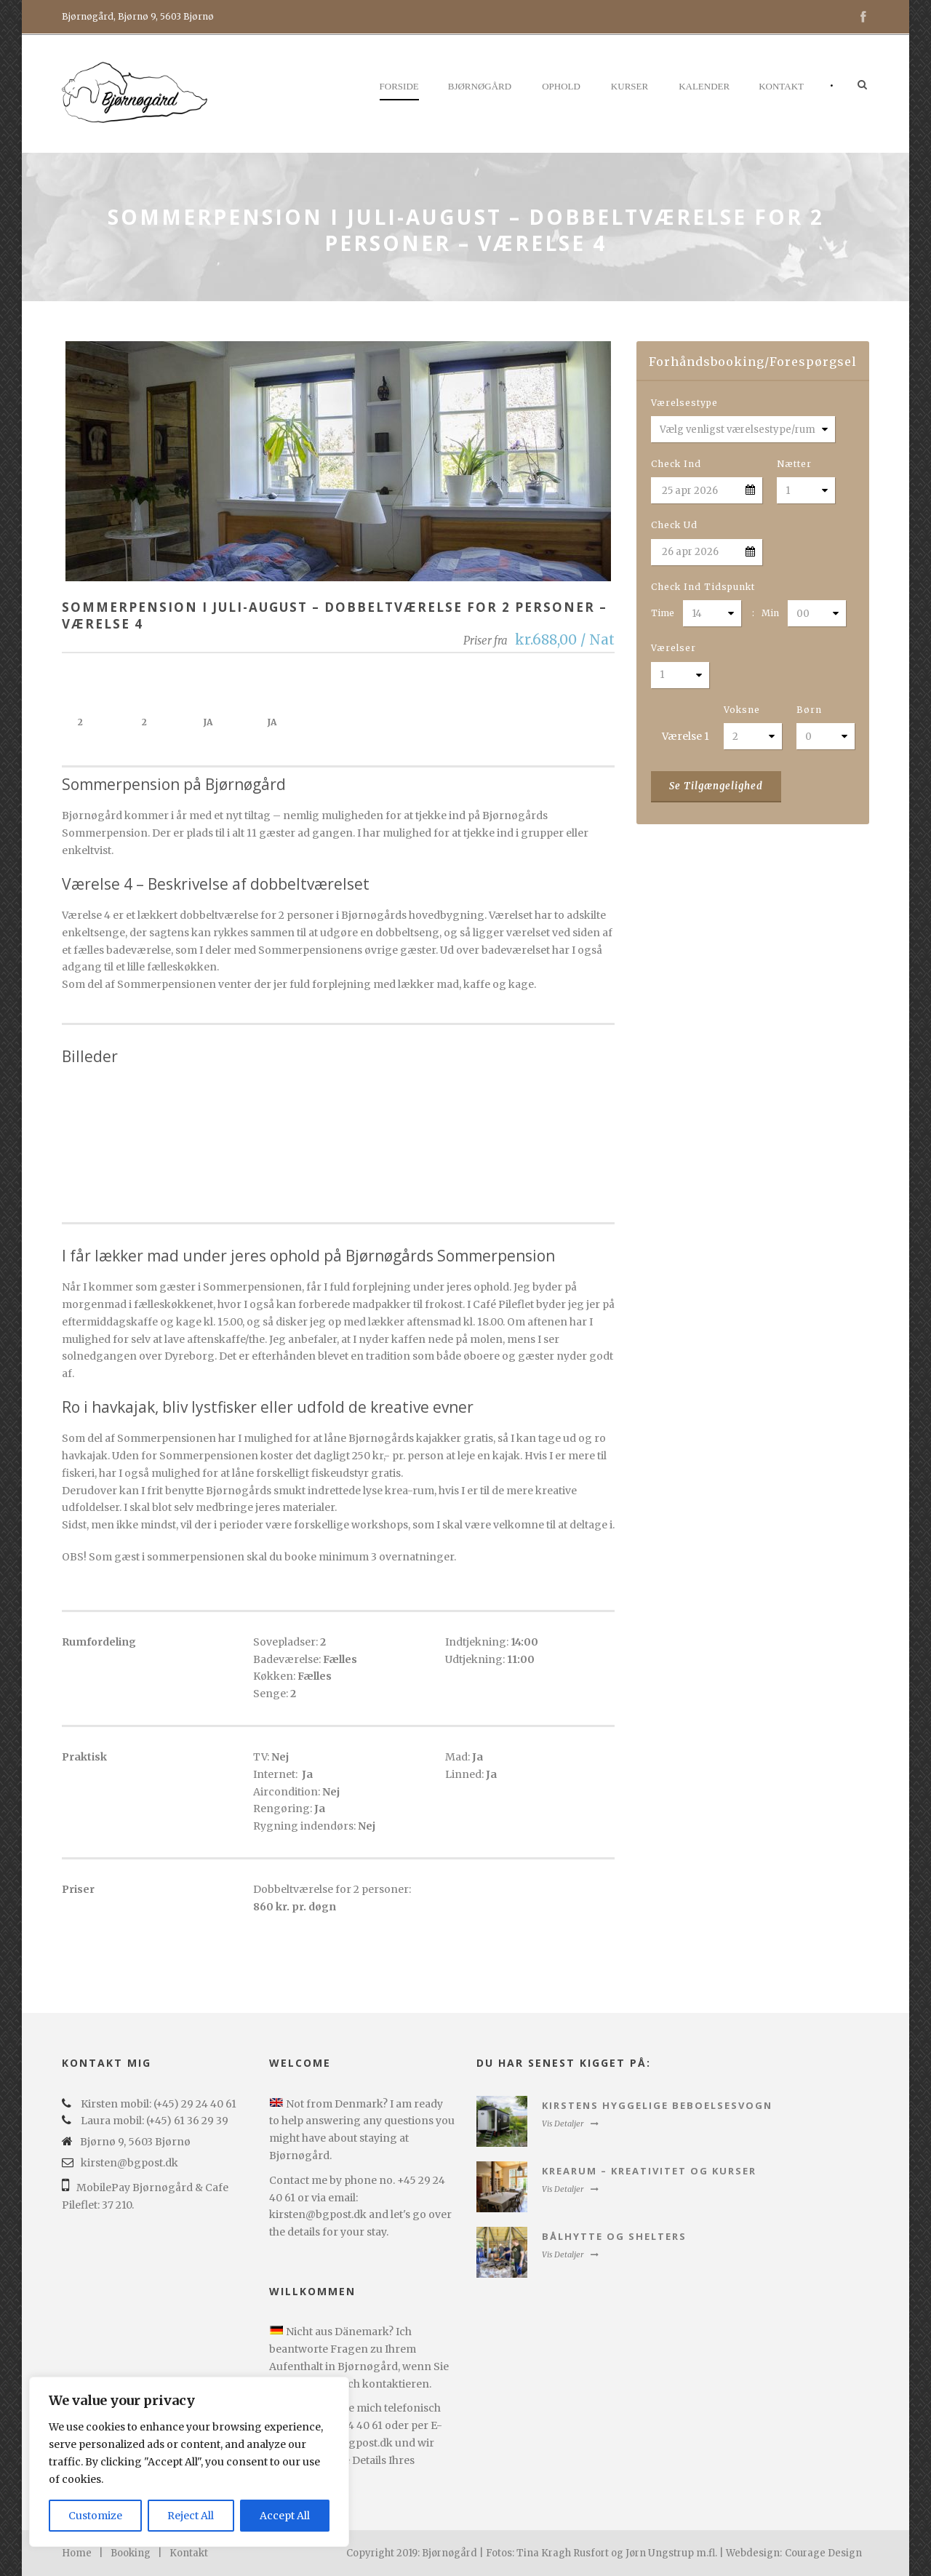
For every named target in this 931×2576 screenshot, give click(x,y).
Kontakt (781, 86)
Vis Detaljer (570, 2123)
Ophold (561, 86)
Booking (131, 2553)
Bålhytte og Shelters (614, 2236)
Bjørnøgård (479, 86)
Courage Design (823, 2553)
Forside (399, 86)
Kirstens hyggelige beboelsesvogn (657, 2105)
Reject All (190, 2515)
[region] (189, 2462)
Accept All (285, 2515)
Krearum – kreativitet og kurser (649, 2170)
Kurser (629, 86)
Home (77, 2553)
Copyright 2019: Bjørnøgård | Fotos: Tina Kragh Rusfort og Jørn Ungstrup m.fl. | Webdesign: (564, 2553)
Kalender (704, 86)
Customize (95, 2515)
